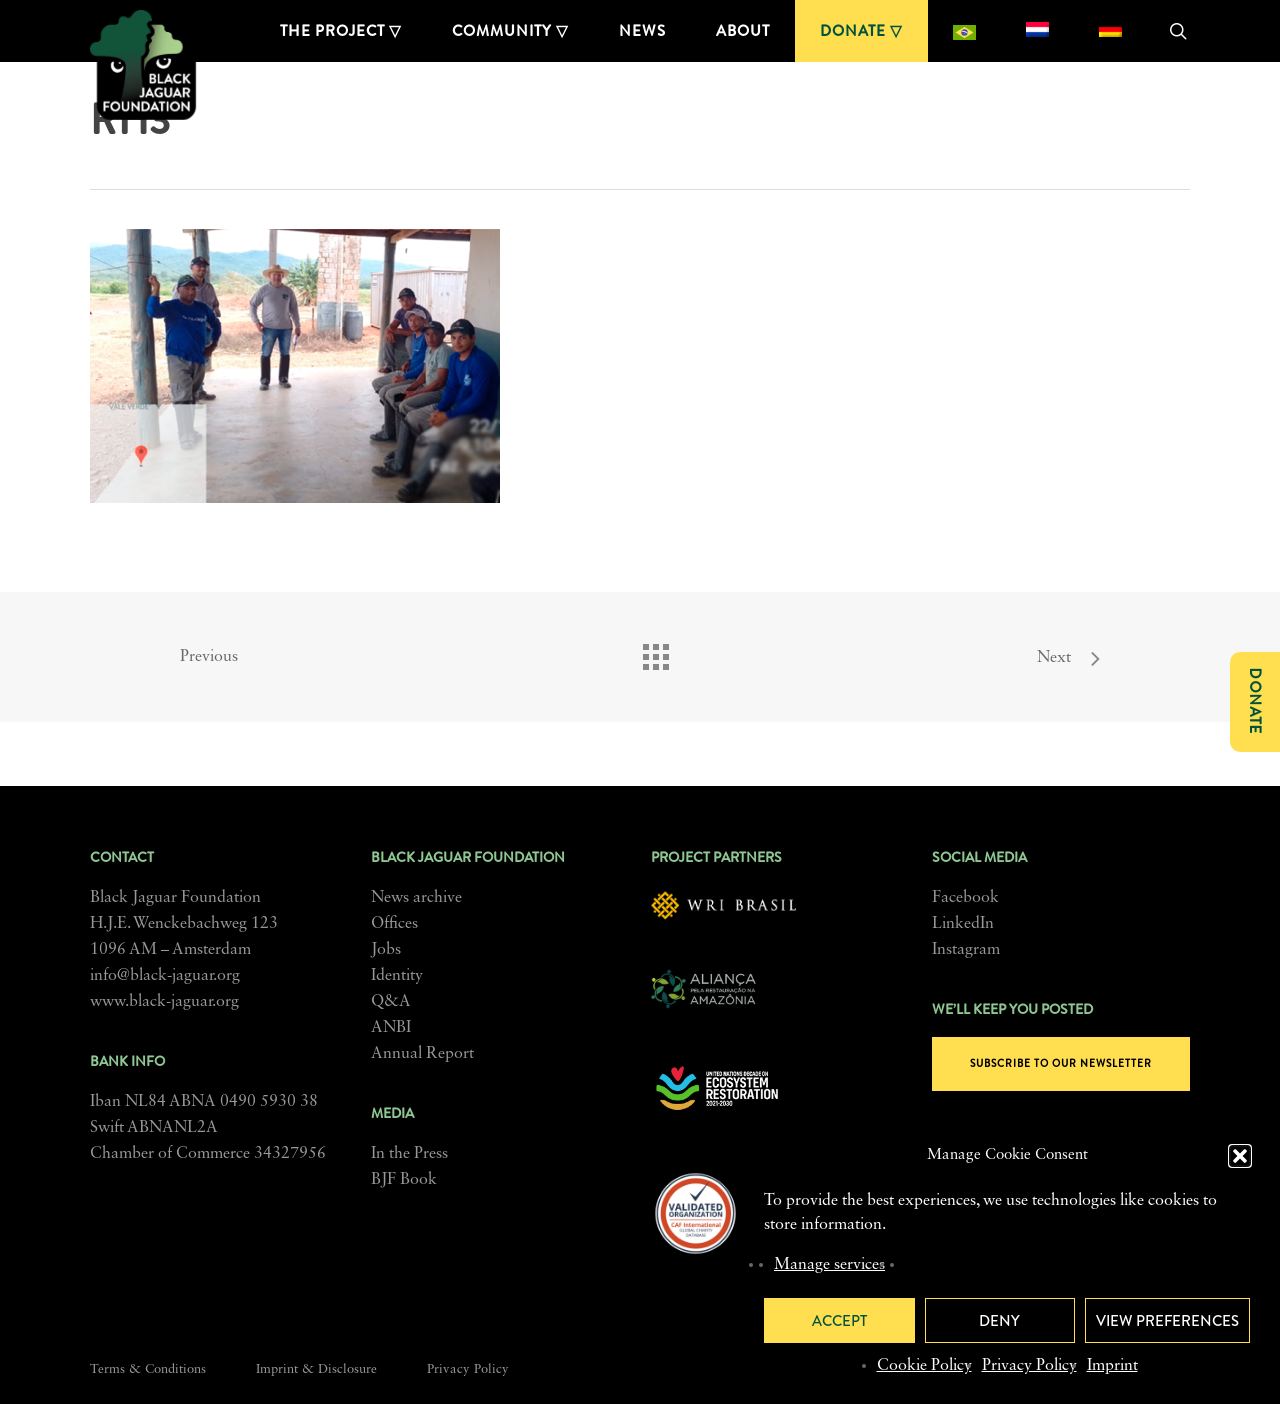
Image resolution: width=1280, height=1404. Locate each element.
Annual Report (422, 1054)
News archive (416, 898)
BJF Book (404, 1180)
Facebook (965, 898)
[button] (1240, 1156)
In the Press (409, 1154)
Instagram (966, 950)
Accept (839, 1321)
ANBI (391, 1028)
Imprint (1112, 1366)
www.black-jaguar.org (164, 1002)
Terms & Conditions (148, 1369)
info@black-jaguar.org (165, 976)
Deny (999, 1321)
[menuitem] (964, 31)
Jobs (386, 950)
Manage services (829, 1265)
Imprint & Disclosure (316, 1369)
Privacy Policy (1029, 1366)
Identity (397, 976)
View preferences (1167, 1321)
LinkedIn (963, 924)
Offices (394, 924)
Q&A (391, 1002)
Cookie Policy (924, 1366)
